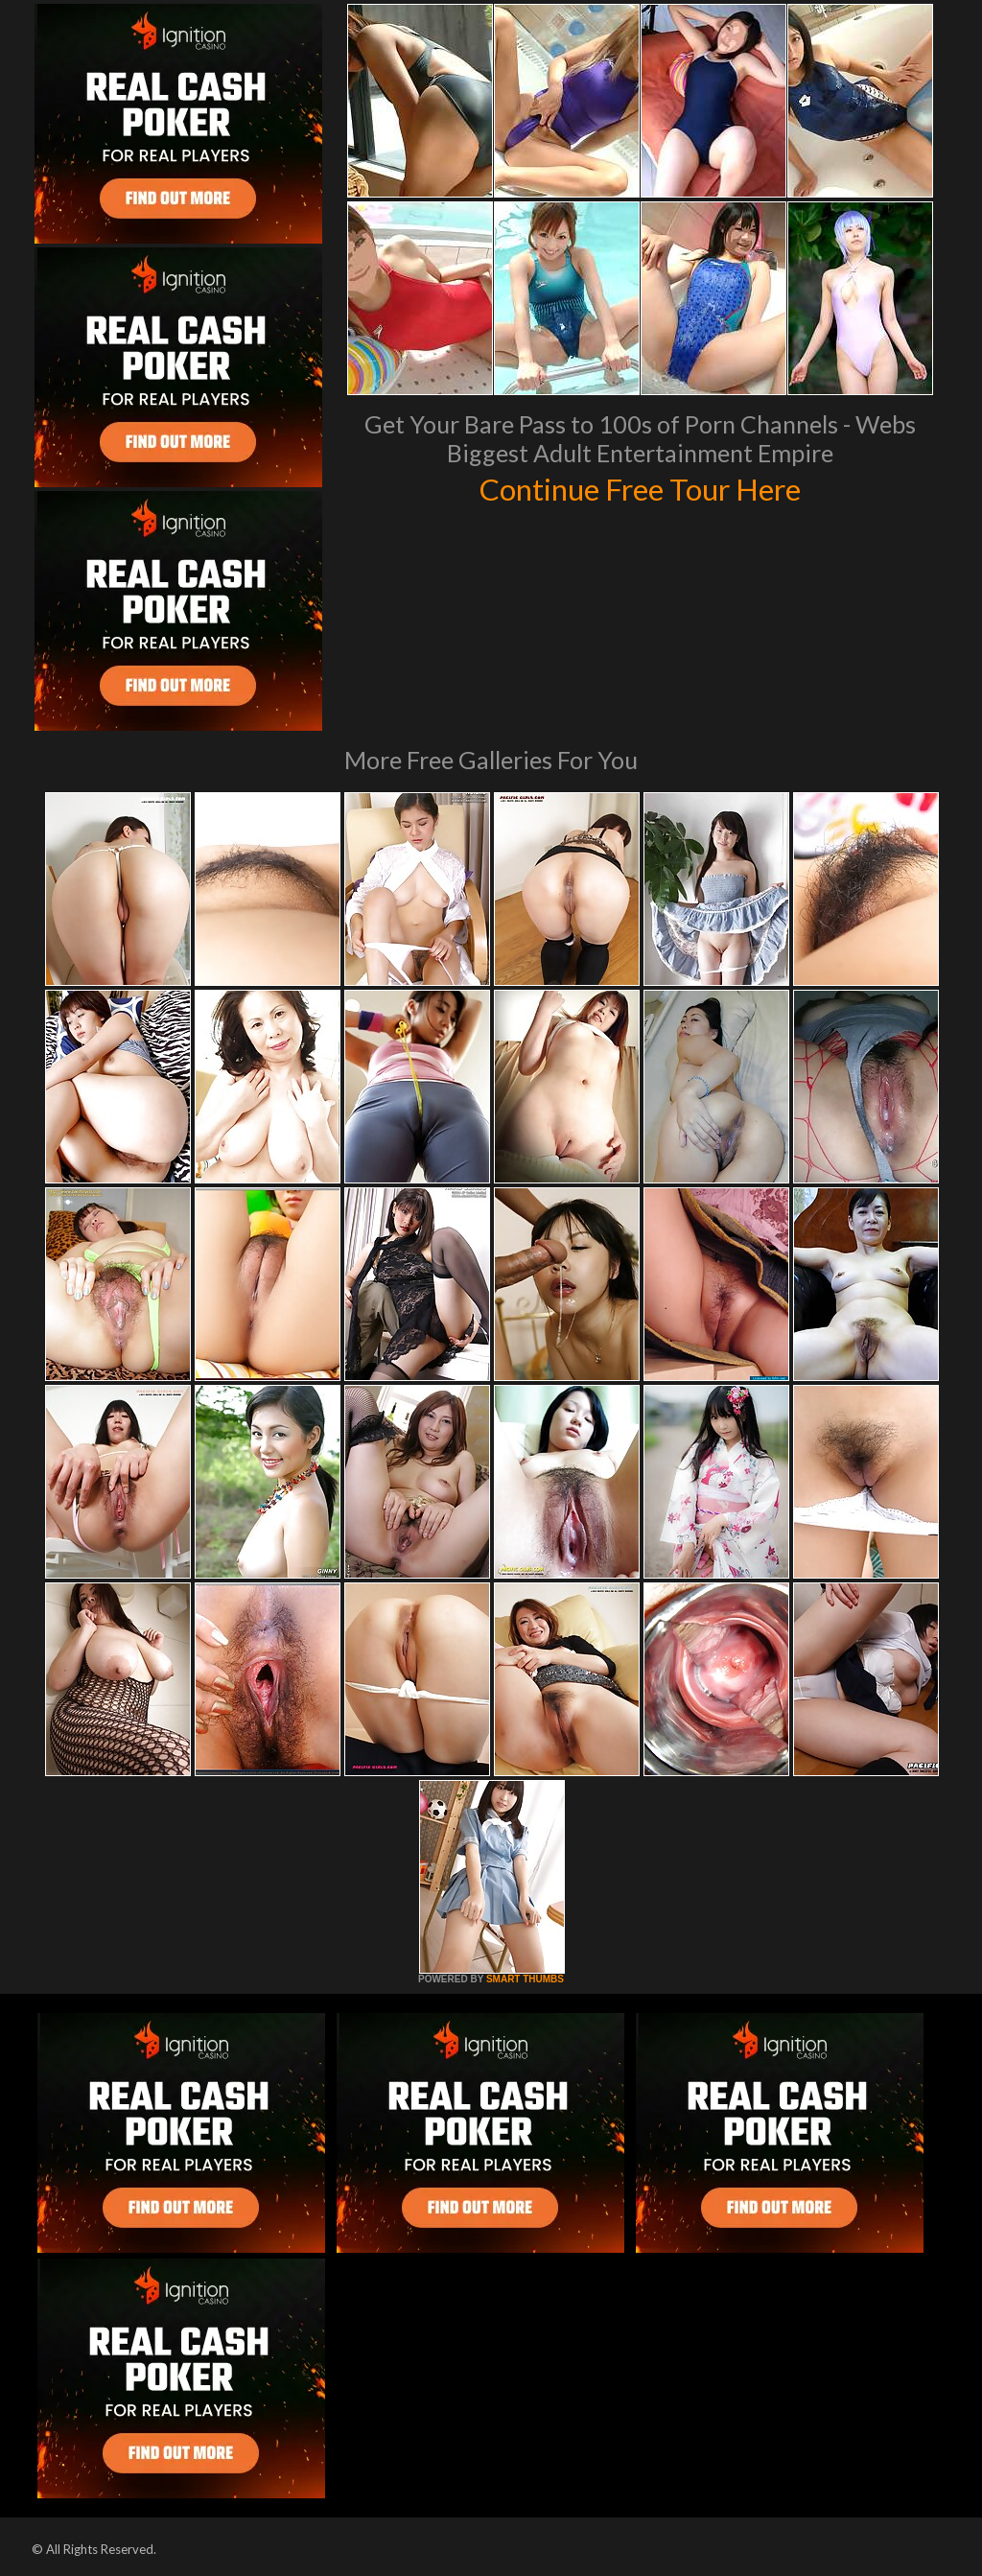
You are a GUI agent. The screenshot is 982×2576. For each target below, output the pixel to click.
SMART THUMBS (525, 1979)
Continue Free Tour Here (639, 487)
